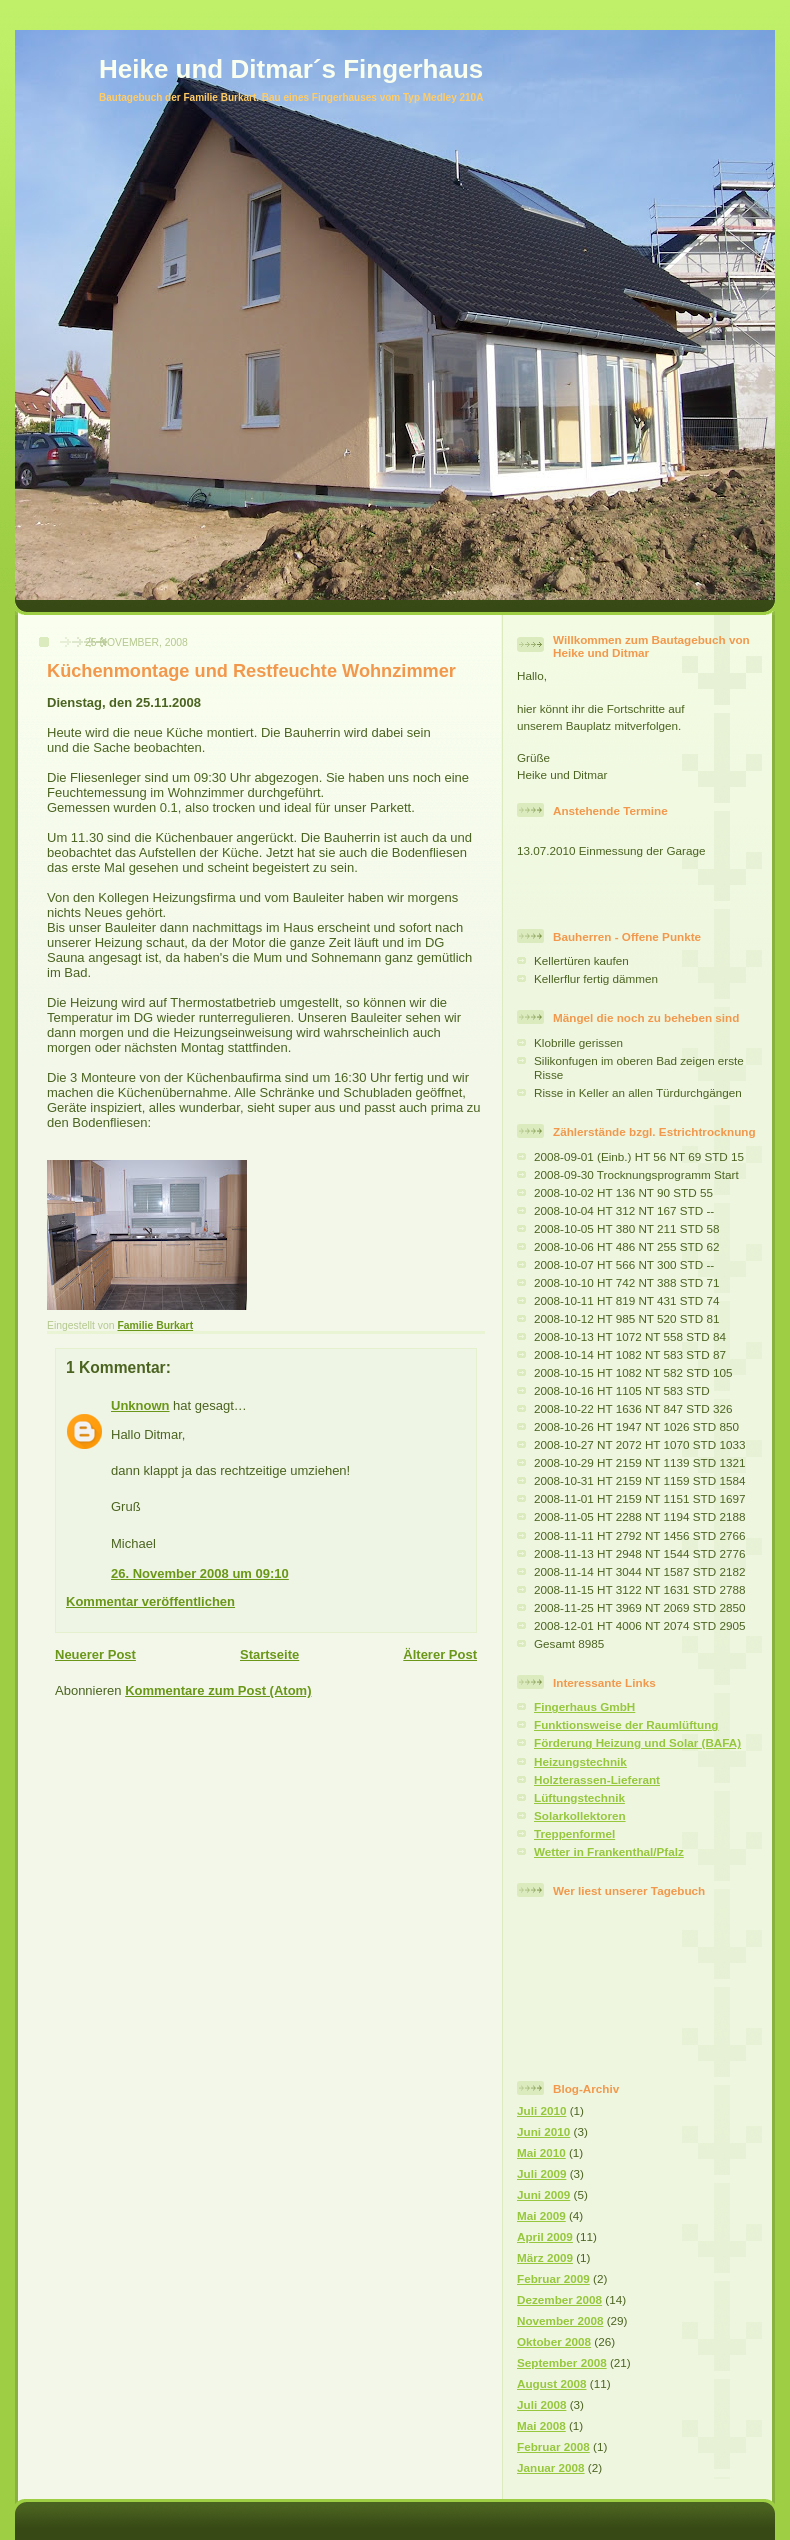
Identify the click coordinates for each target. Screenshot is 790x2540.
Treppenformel (574, 1833)
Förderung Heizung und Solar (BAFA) (637, 1742)
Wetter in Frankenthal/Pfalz (609, 1851)
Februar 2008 (553, 2446)
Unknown (140, 1405)
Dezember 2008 (559, 2299)
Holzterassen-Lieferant (597, 1779)
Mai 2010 (541, 2152)
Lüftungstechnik (579, 1797)
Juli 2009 (541, 2173)
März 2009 (545, 2257)
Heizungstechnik (580, 1761)
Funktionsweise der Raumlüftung (626, 1724)
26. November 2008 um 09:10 (200, 1573)
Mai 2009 (541, 2215)
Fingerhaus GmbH (584, 1706)
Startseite (269, 1654)
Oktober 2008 (554, 2341)
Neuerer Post (95, 1654)
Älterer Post (440, 1654)
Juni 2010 (543, 2131)
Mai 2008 (541, 2425)
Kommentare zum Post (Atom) (218, 1690)
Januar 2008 (551, 2467)
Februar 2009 (553, 2278)
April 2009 (545, 2236)
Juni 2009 (543, 2194)
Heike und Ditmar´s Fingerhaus (291, 69)
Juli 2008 (541, 2404)
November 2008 (560, 2320)
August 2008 (552, 2383)
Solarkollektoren (580, 1815)
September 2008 (562, 2362)
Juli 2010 (541, 2110)
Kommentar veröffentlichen (150, 1601)
